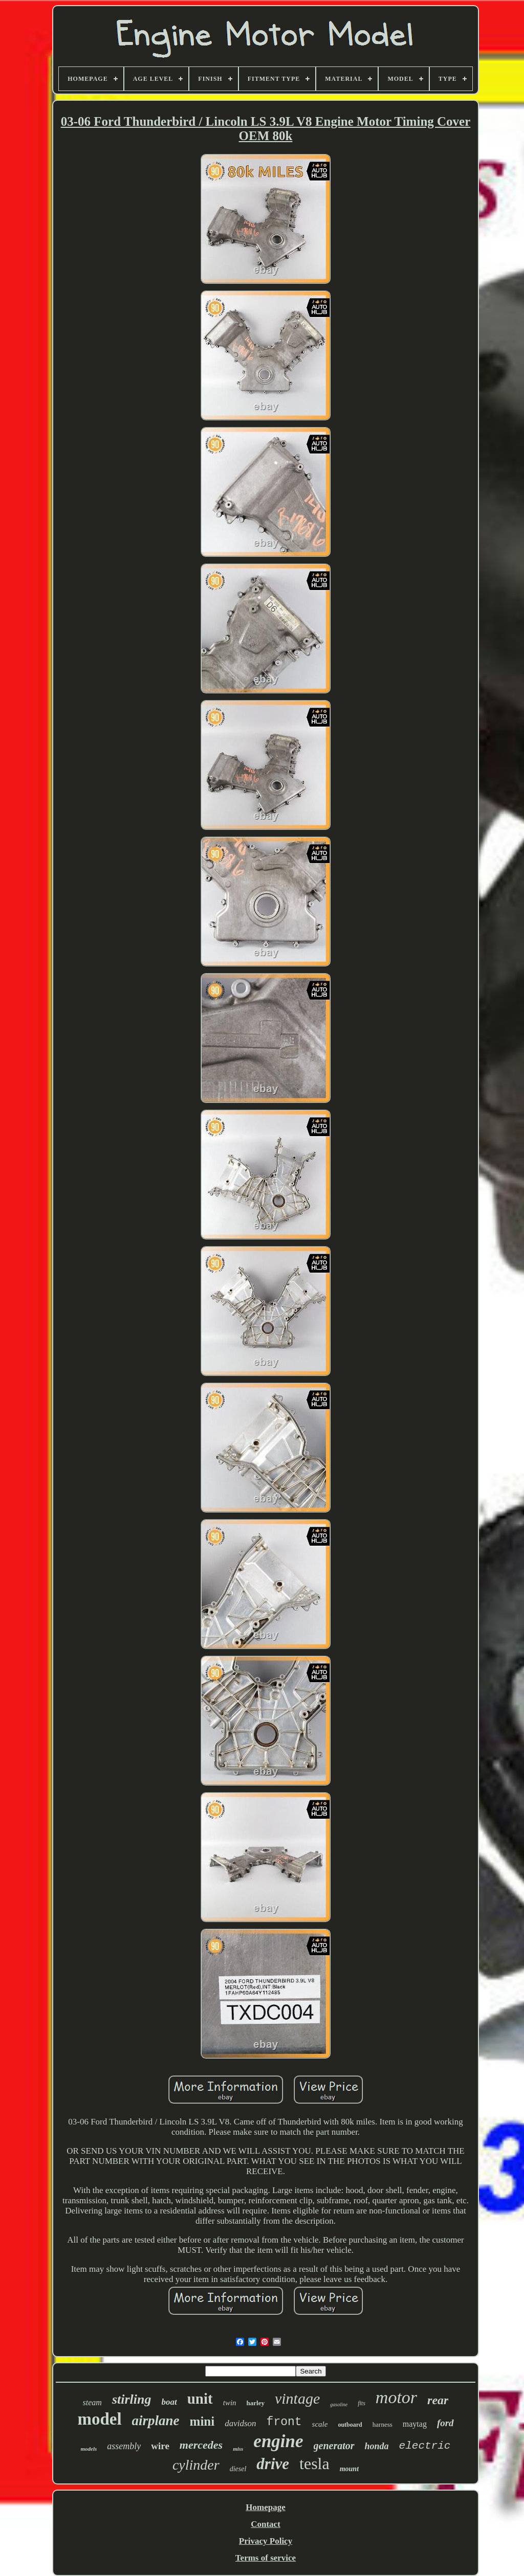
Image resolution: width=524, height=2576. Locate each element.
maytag (415, 2424)
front (284, 2422)
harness (382, 2424)
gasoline (338, 2404)
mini (202, 2421)
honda (377, 2446)
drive (272, 2464)
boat (169, 2402)
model (99, 2419)
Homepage (265, 2507)
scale (320, 2424)
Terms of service (265, 2558)
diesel (238, 2469)
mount (349, 2469)
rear (437, 2400)
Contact (265, 2524)
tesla (314, 2463)
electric (425, 2446)
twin (229, 2403)
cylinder (196, 2465)
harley (256, 2403)
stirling (131, 2399)
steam (92, 2402)
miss (238, 2449)
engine (278, 2441)
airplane (156, 2420)
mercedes (201, 2444)
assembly (124, 2446)
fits (361, 2403)
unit (200, 2398)
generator (334, 2445)
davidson (240, 2423)
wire (160, 2446)
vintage (297, 2398)
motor (396, 2397)
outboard (350, 2424)
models (89, 2449)
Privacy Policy (265, 2541)
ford (445, 2422)
